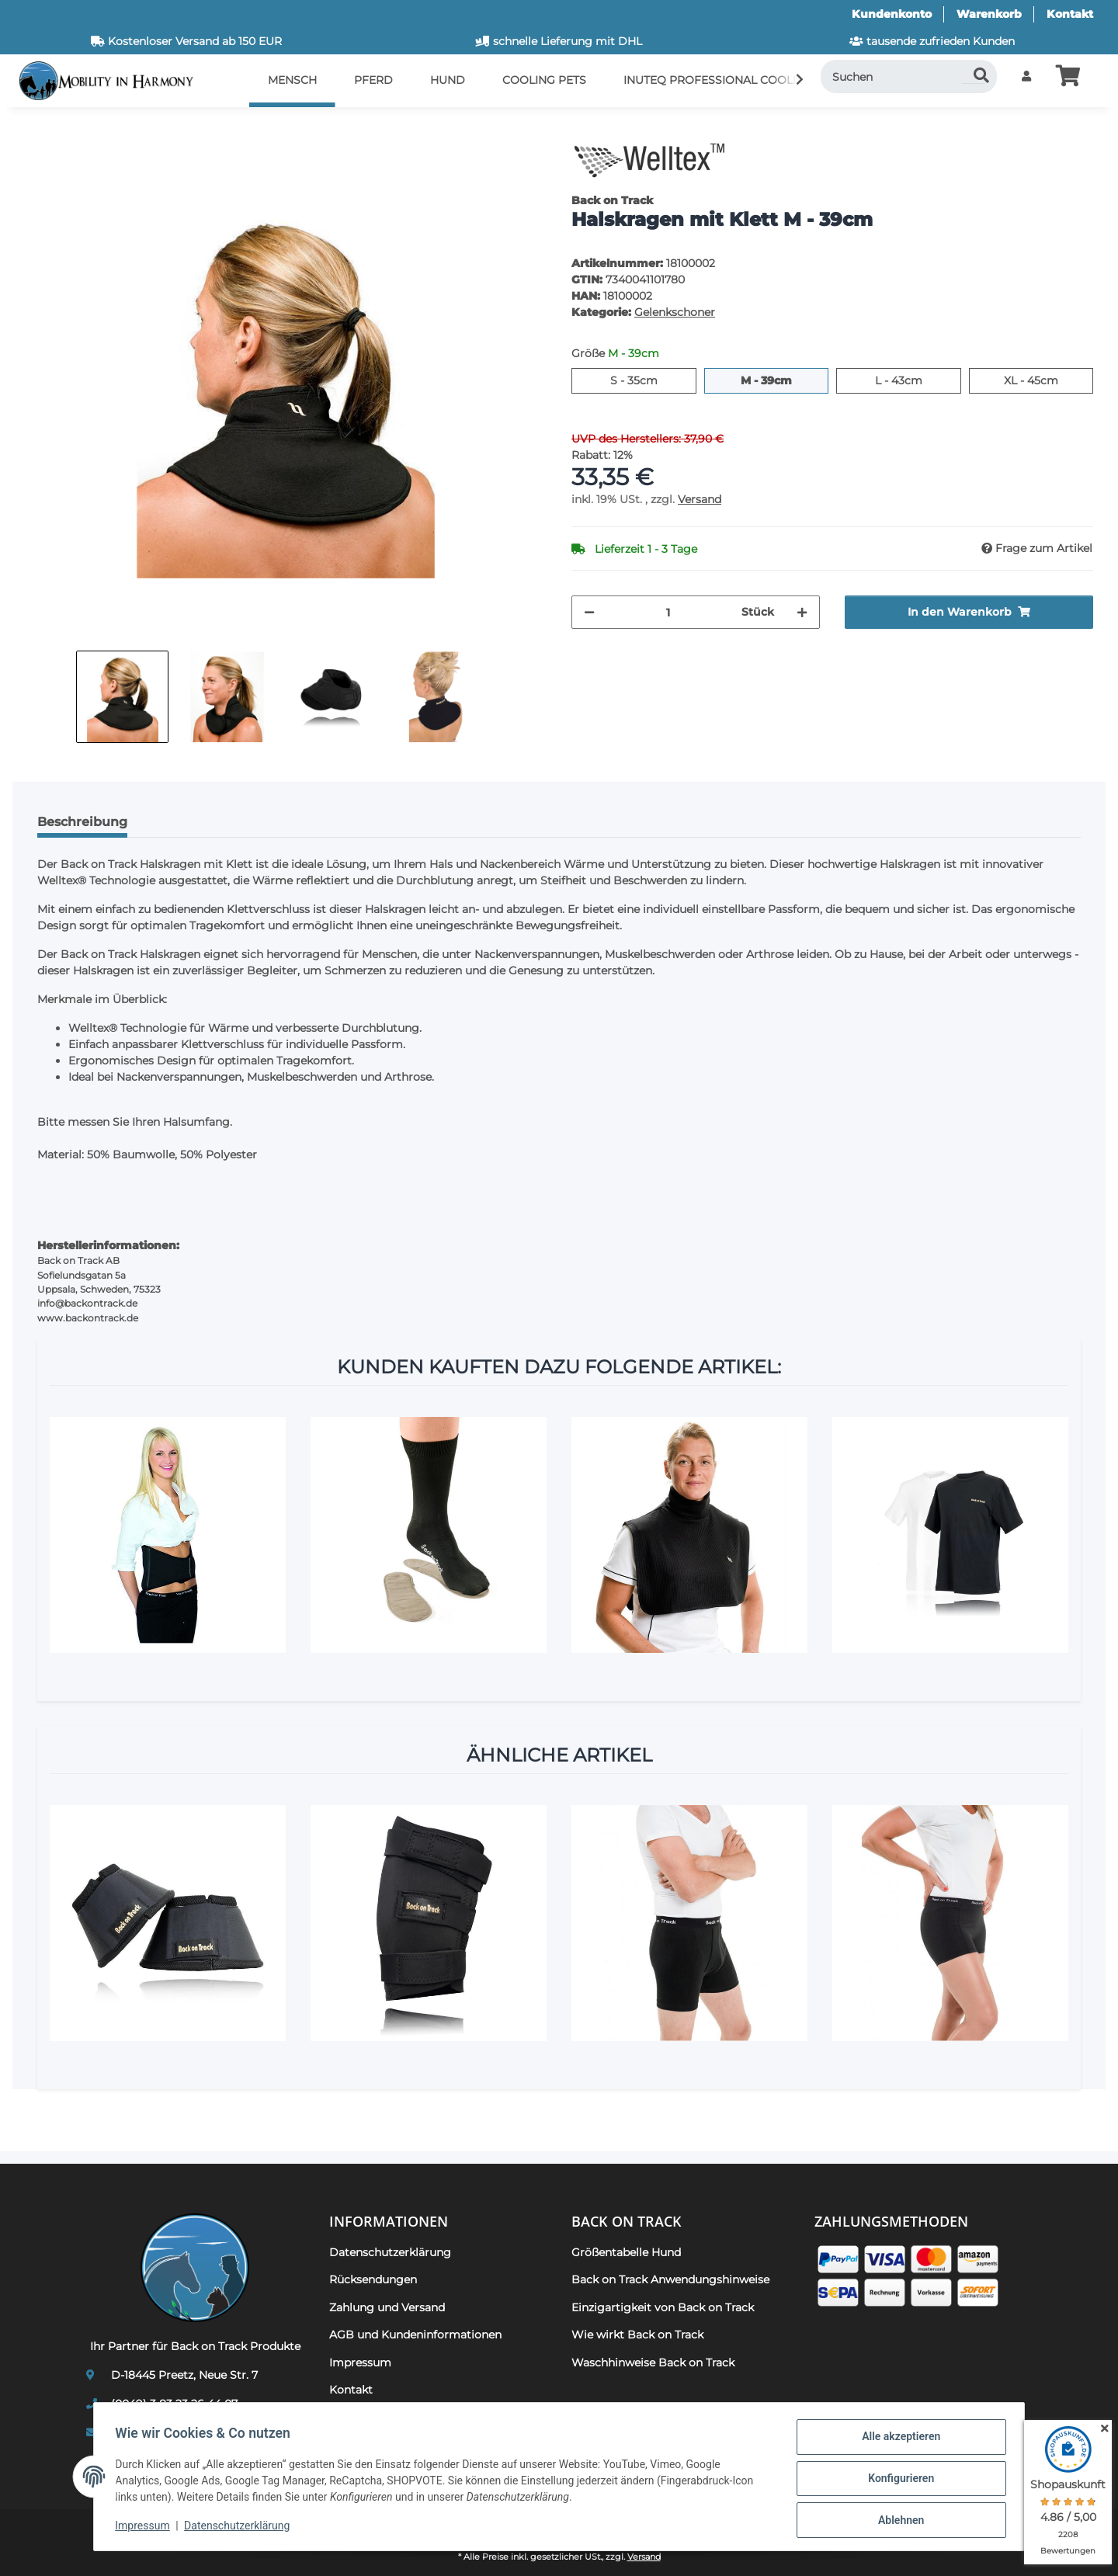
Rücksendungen (373, 2279)
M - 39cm (784, 379)
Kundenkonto (892, 14)
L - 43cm (918, 379)
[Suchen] (909, 76)
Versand (699, 499)
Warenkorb (989, 14)
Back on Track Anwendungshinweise (670, 2279)
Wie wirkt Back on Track (637, 2335)
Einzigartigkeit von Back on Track (662, 2307)
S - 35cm (653, 379)
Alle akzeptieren (897, 2440)
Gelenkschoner (674, 312)
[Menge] (668, 612)
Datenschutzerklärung (240, 2528)
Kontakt (1070, 14)
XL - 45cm (1048, 379)
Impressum (146, 2528)
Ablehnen (897, 2521)
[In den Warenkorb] (37, 128)
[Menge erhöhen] (802, 612)
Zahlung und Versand (387, 2307)
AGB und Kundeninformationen (415, 2335)
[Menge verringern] (589, 612)
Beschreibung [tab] (82, 821)
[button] (1026, 76)
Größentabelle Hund (626, 2252)
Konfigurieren (897, 2480)
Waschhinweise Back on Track (652, 2362)
